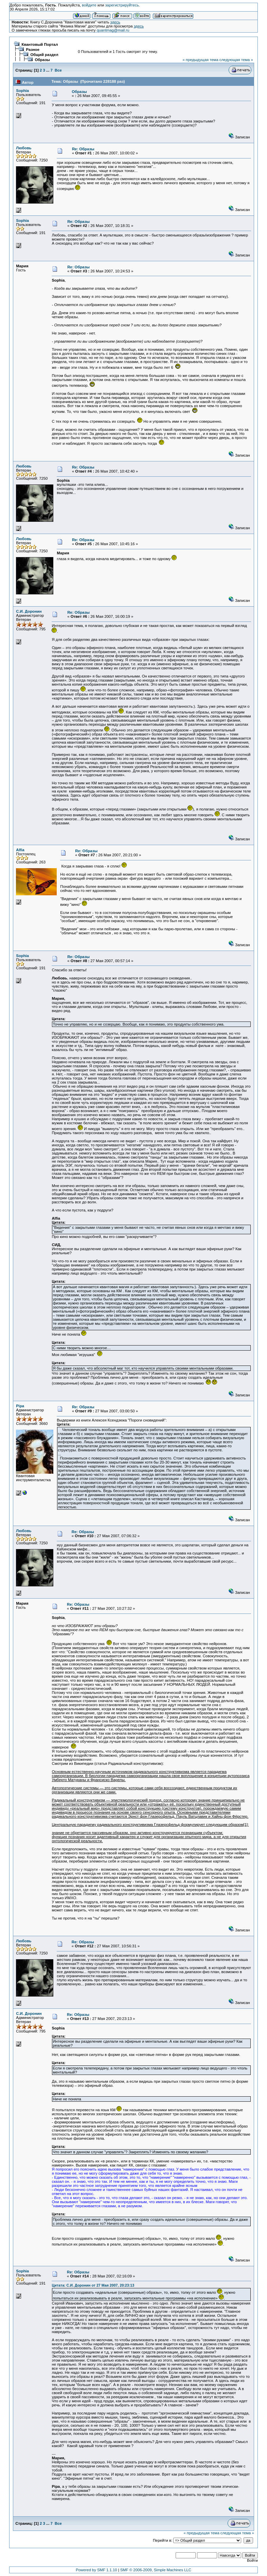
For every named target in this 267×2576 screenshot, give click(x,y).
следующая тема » (236, 60)
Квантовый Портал (40, 44)
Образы (42, 60)
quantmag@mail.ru (113, 30)
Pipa (20, 1406)
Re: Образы (83, 149)
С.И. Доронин (28, 611)
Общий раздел (44, 55)
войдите (89, 5)
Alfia (20, 850)
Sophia (22, 91)
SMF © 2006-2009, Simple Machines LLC (155, 2570)
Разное (33, 49)
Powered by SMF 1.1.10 (96, 2570)
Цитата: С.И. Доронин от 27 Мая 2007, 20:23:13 (93, 2285)
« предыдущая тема (200, 60)
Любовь (23, 148)
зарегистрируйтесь (122, 5)
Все (58, 70)
